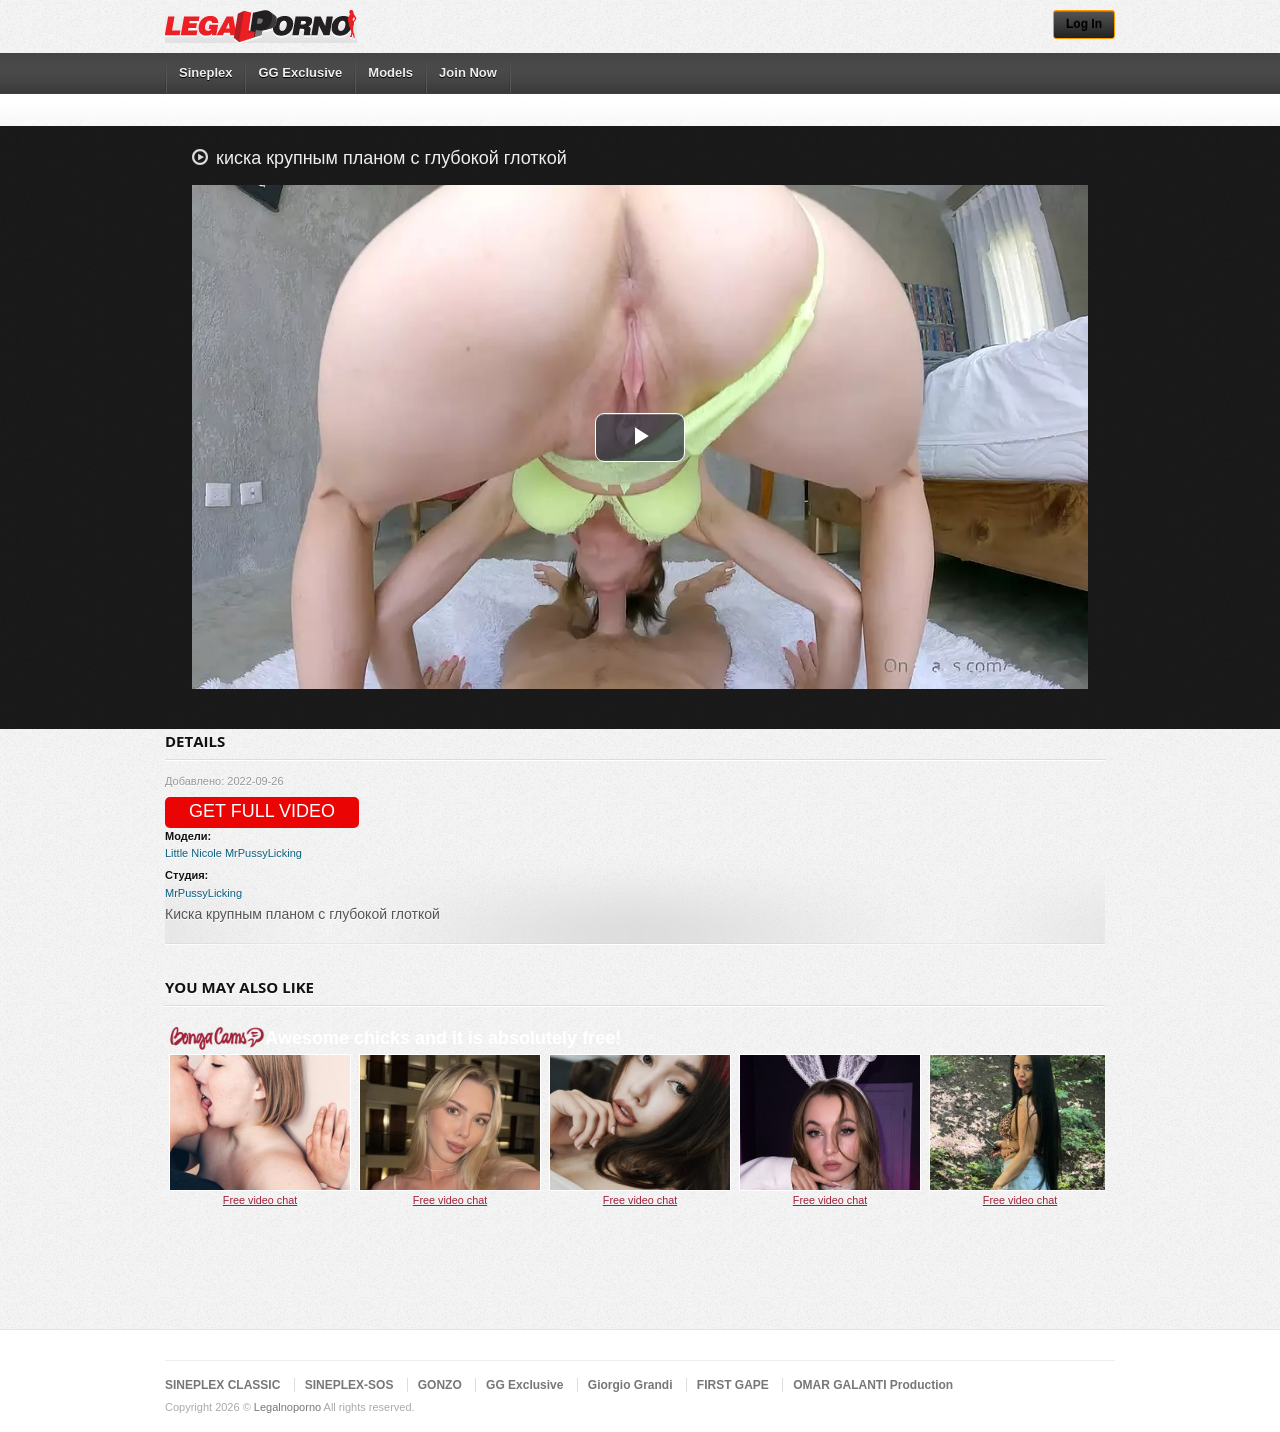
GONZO (440, 1385)
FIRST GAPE (733, 1385)
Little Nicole (193, 853)
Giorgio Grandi (630, 1385)
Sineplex (205, 72)
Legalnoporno (287, 1407)
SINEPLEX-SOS (349, 1385)
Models (390, 72)
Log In (1084, 24)
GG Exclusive (300, 72)
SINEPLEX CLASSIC (222, 1385)
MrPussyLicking (263, 853)
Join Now (468, 72)
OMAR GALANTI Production (873, 1385)
